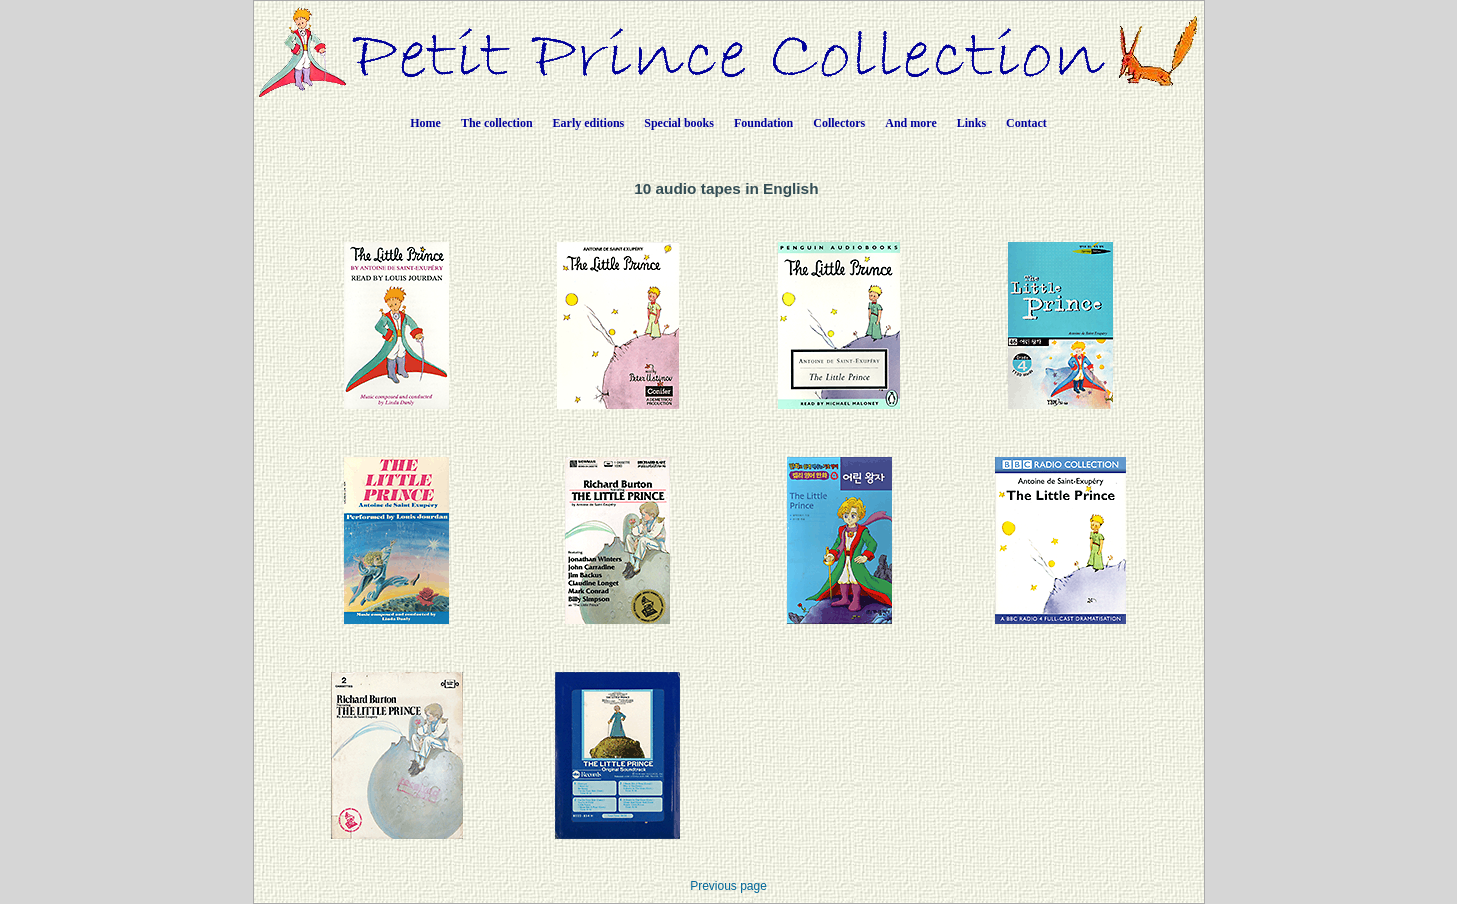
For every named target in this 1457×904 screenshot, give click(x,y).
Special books (679, 123)
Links (971, 123)
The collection (497, 123)
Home (425, 123)
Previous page (728, 886)
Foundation (763, 123)
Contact (1026, 123)
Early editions (589, 123)
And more (910, 123)
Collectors (839, 123)
